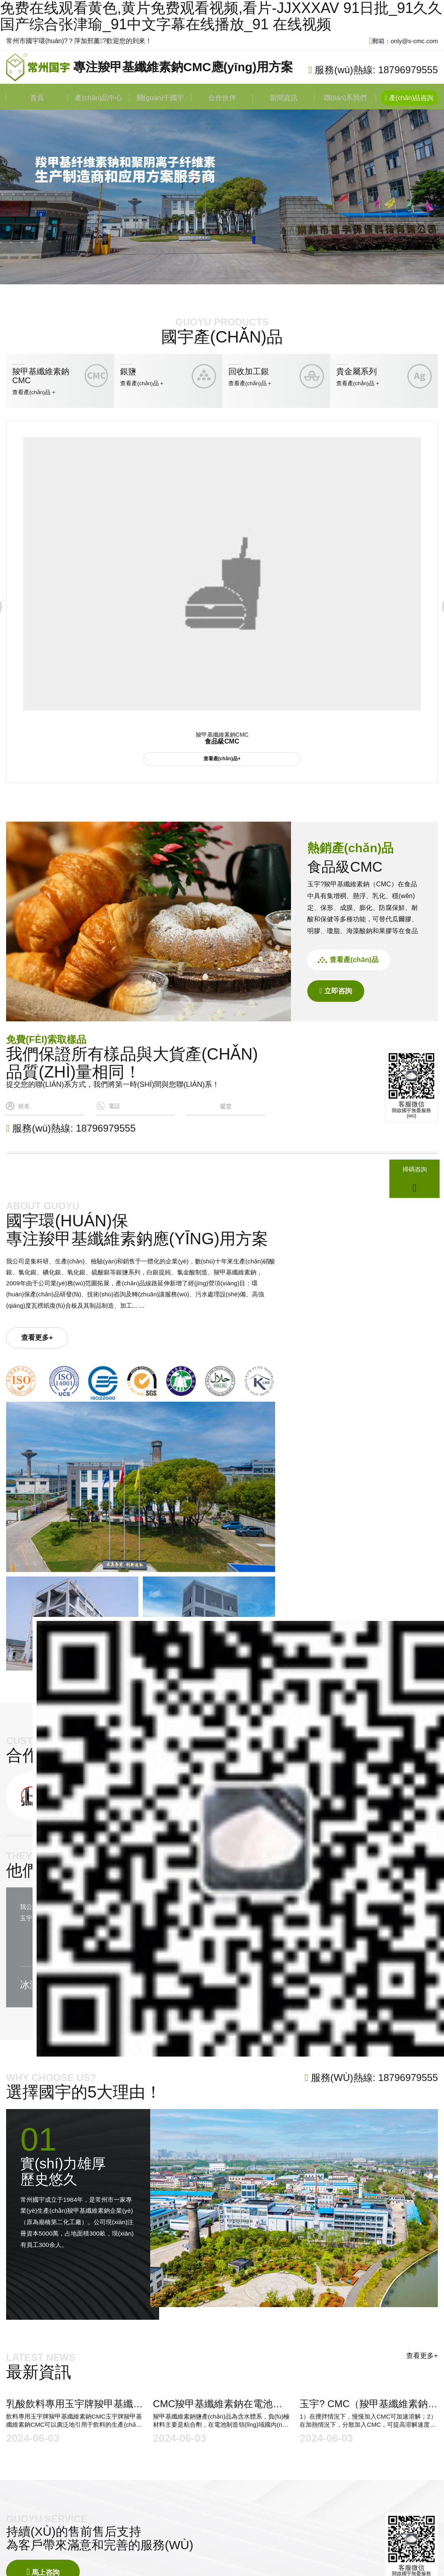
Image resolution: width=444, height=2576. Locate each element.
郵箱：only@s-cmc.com (401, 41)
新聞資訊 (283, 99)
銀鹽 (271, 2458)
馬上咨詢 (43, 2356)
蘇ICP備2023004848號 (237, 2501)
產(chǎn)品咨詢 (410, 99)
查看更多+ (44, 1387)
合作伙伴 (222, 99)
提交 (226, 1109)
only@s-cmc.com (192, 2460)
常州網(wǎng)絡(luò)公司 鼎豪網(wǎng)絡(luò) (119, 2513)
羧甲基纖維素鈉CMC (295, 2446)
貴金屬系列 (281, 2481)
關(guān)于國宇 (160, 99)
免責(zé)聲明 (206, 2513)
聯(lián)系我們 (345, 99)
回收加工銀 (281, 2470)
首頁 (37, 99)
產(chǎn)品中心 (99, 99)
